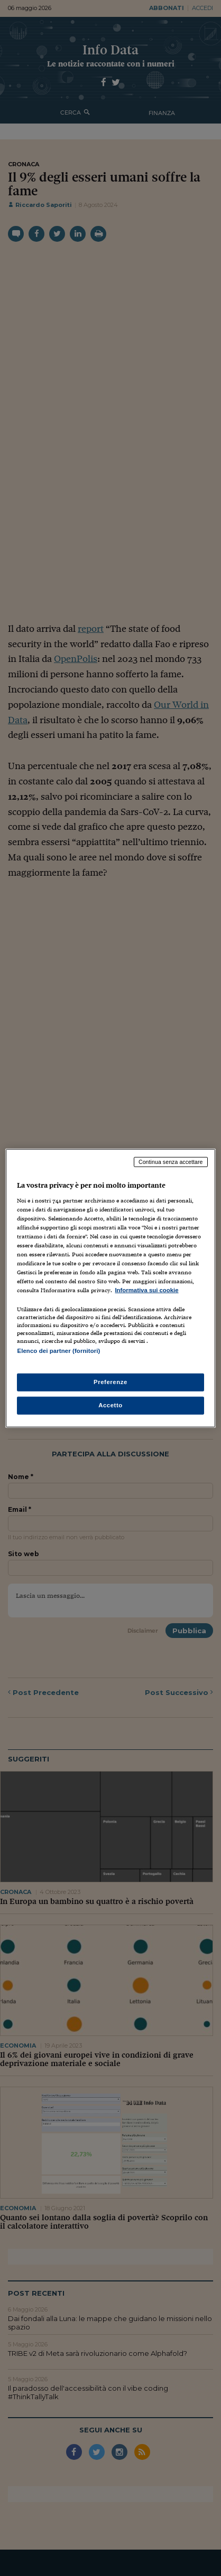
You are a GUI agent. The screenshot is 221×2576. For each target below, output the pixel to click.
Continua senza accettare (171, 1162)
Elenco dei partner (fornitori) (58, 1351)
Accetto (110, 1404)
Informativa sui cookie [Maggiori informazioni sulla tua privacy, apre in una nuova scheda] (146, 1290)
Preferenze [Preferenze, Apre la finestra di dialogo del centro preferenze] (110, 1381)
